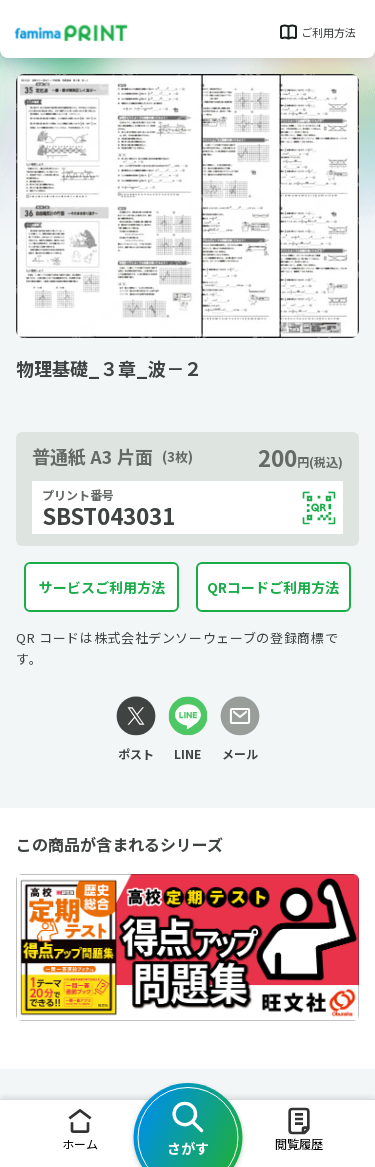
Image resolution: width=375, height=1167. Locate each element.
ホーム (80, 1128)
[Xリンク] (136, 729)
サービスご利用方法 (102, 587)
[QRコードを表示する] (319, 508)
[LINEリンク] (188, 729)
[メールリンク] (240, 729)
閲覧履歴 (299, 1128)
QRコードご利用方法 (273, 587)
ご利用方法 (316, 32)
